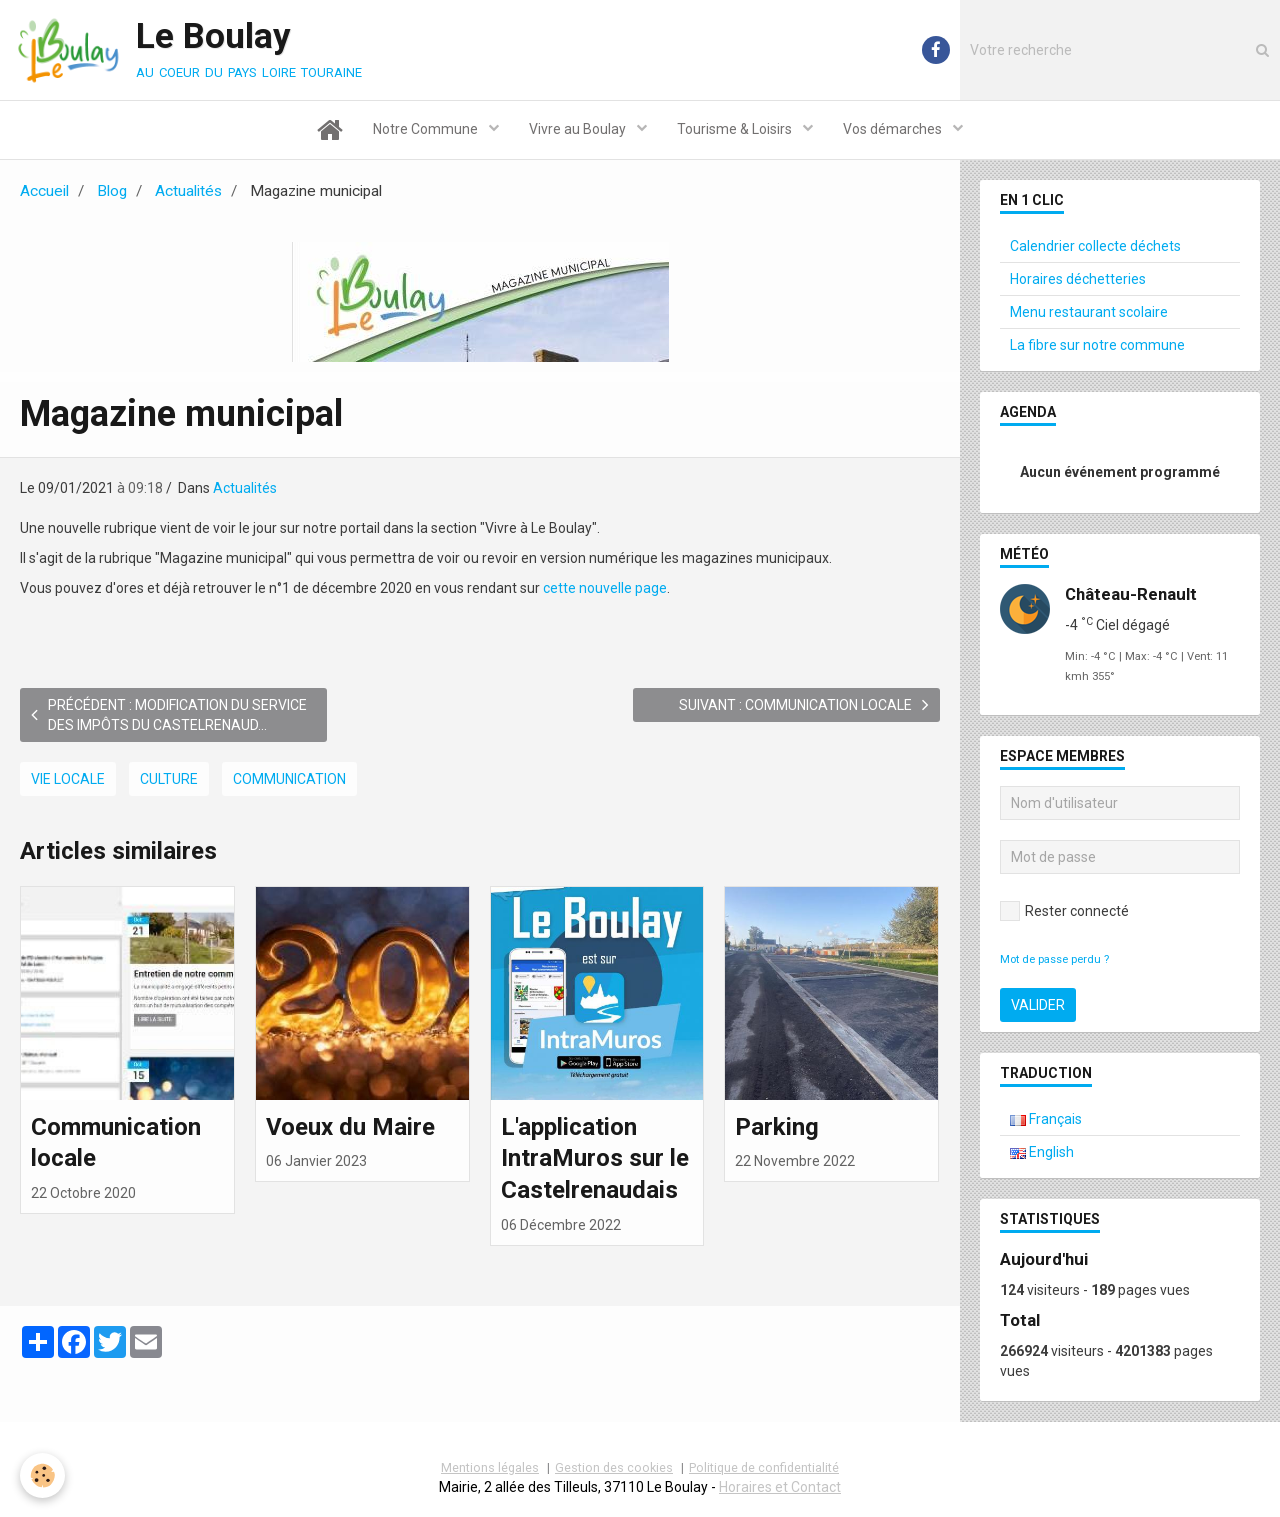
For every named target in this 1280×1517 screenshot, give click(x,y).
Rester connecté (1064, 911)
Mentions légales (490, 1467)
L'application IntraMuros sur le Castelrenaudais (595, 1157)
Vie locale (68, 779)
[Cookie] (42, 1475)
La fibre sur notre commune (1097, 345)
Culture (169, 779)
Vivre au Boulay (579, 129)
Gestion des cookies (614, 1467)
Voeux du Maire (350, 1126)
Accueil (44, 191)
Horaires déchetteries (1078, 279)
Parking (777, 1126)
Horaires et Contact (780, 1487)
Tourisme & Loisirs (736, 129)
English (1042, 1152)
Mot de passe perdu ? (1054, 959)
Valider (1038, 1005)
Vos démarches (894, 129)
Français (1046, 1119)
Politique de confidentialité (764, 1467)
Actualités (188, 191)
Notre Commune (427, 129)
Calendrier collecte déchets (1095, 246)
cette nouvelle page (605, 588)
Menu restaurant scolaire (1089, 312)
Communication (289, 779)
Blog (112, 191)
